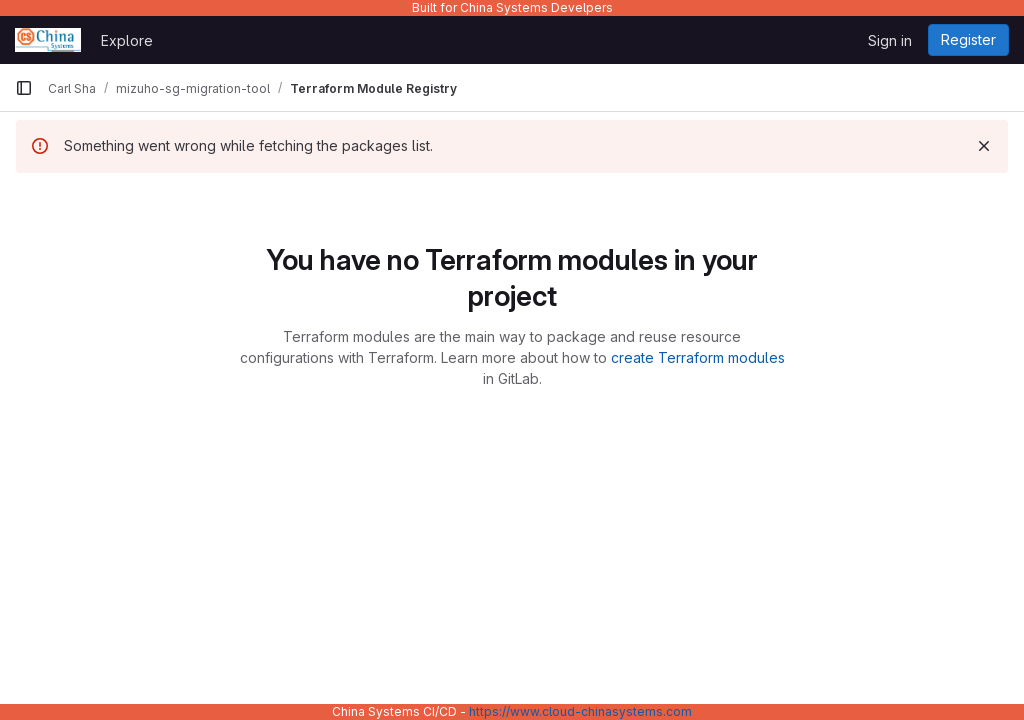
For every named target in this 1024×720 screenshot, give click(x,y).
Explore (127, 40)
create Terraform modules (698, 357)
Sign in (890, 40)
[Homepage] (48, 40)
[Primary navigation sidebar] (24, 88)
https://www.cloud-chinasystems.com (580, 711)
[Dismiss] (984, 146)
